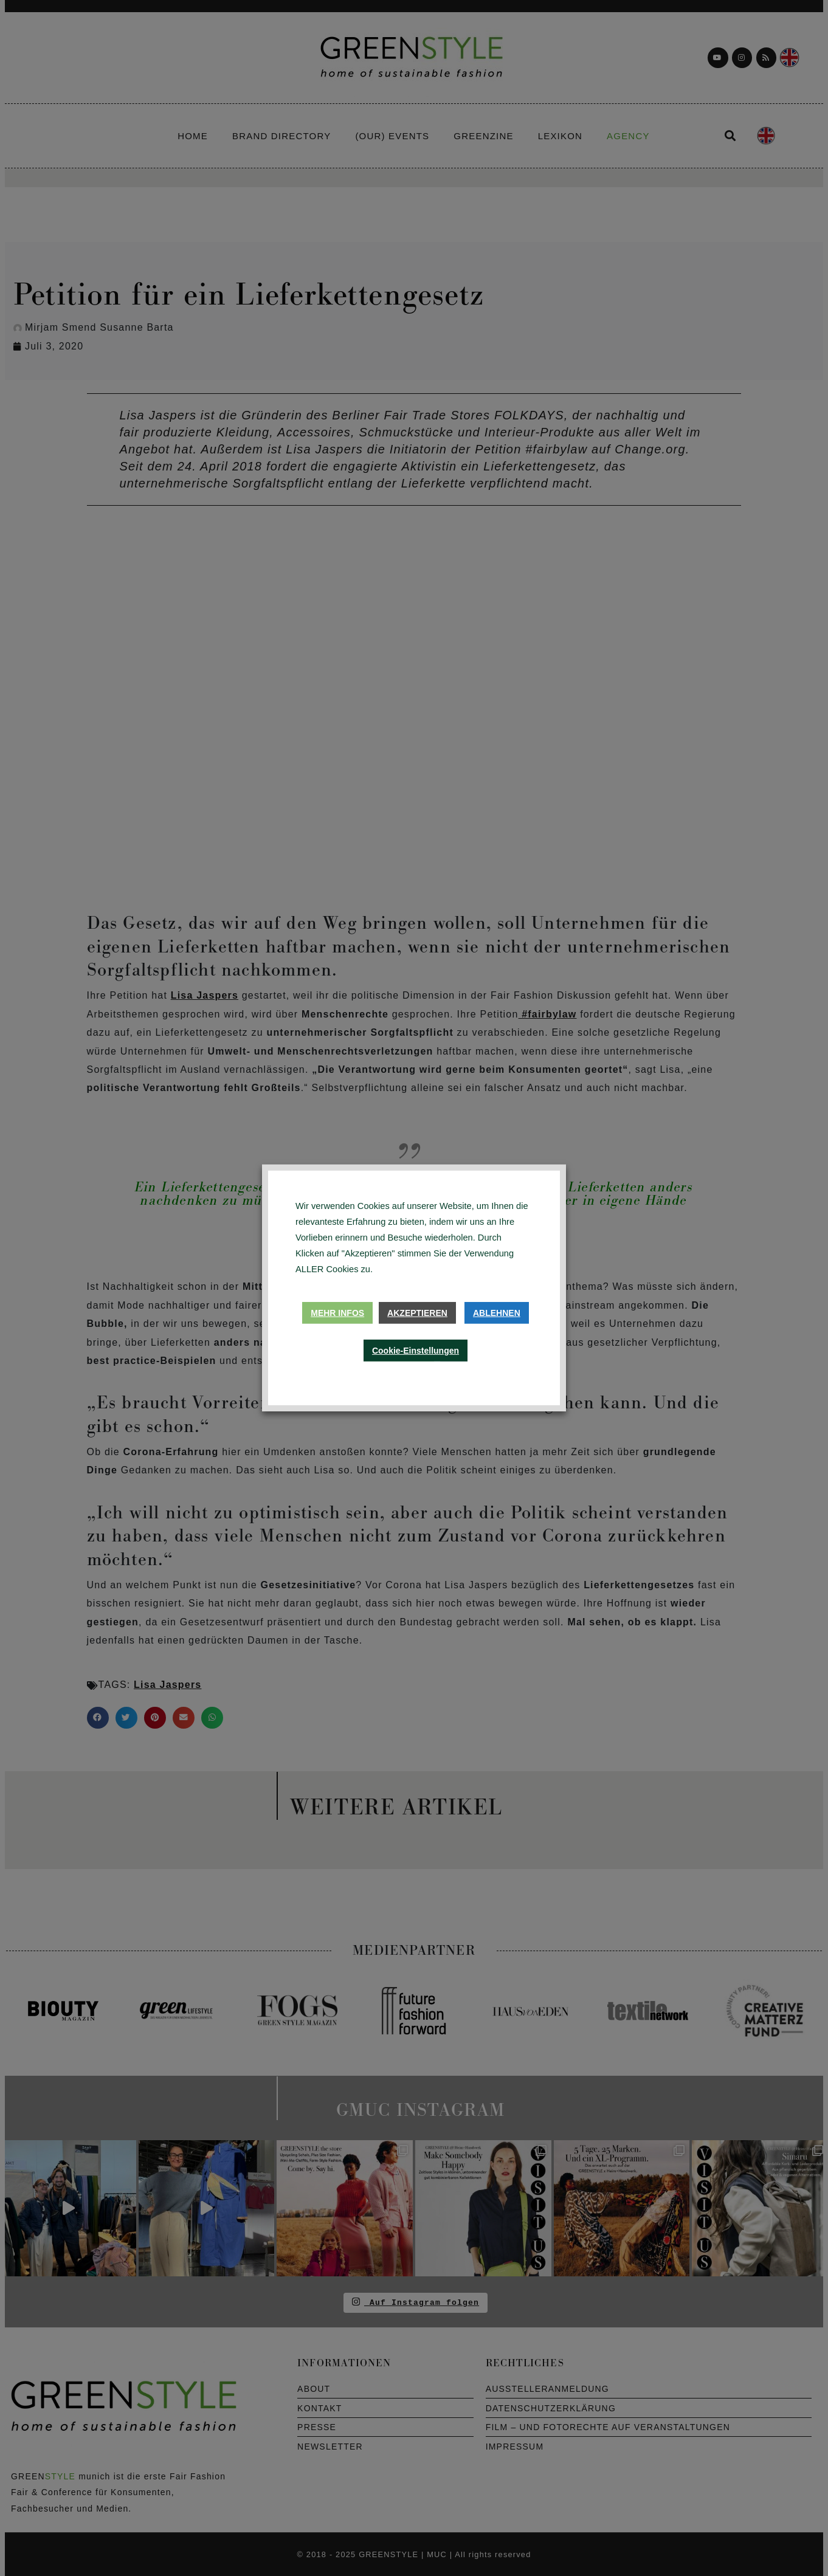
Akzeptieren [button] (417, 1313)
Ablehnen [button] (496, 1313)
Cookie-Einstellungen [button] (415, 1350)
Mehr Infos (337, 1313)
